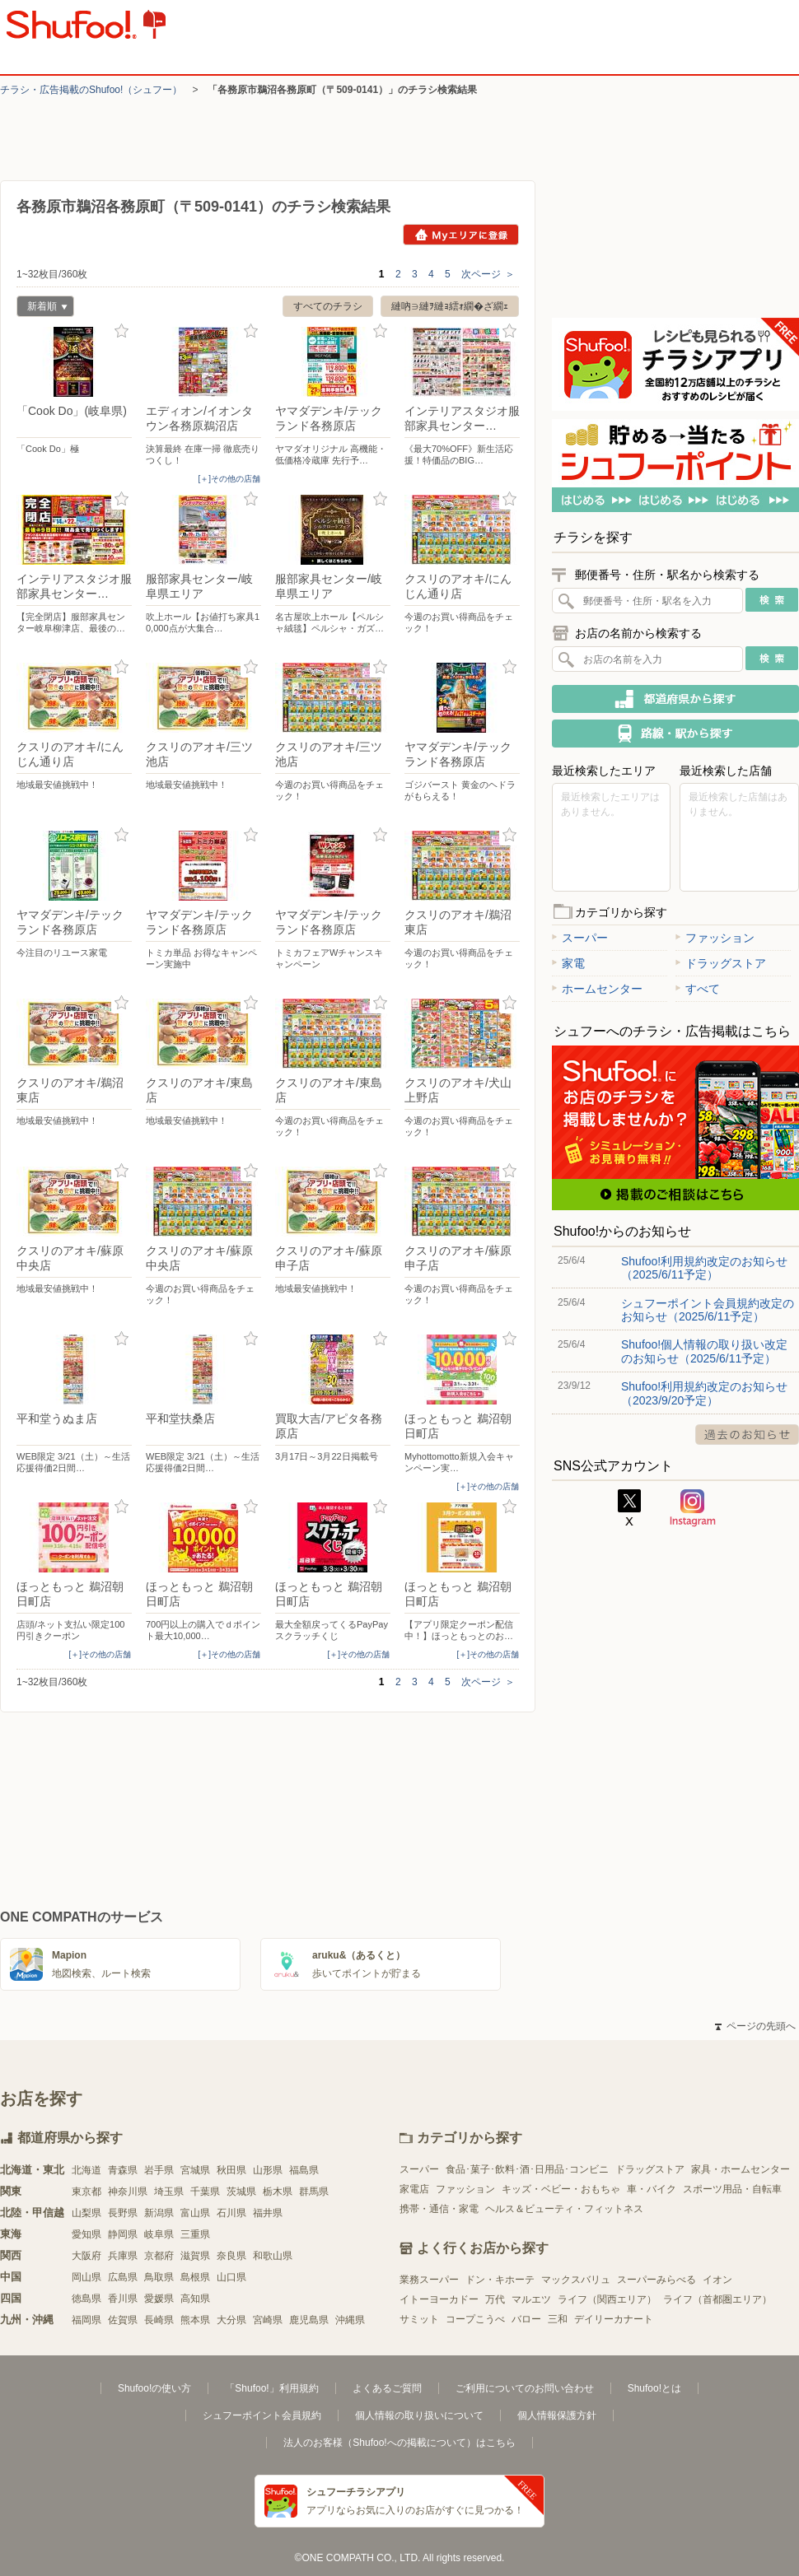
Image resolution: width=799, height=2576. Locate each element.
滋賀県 (195, 2256)
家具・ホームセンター (740, 2169)
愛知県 (86, 2234)
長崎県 (159, 2320)
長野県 (123, 2213)
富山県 (195, 2213)
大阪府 (86, 2256)
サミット (419, 2319)
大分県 (231, 2320)
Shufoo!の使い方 (154, 2388)
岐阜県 (159, 2234)
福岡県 (86, 2320)
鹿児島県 (309, 2320)
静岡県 (123, 2234)
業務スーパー (429, 2279)
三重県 (195, 2234)
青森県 (123, 2170)
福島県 (304, 2170)
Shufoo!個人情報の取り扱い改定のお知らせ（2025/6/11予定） (704, 1351)
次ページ (488, 274)
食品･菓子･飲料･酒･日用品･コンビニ (527, 2169)
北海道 (86, 2170)
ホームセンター (597, 988)
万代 (495, 2299)
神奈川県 (127, 2191)
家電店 (414, 2189)
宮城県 (195, 2170)
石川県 (231, 2213)
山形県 (268, 2170)
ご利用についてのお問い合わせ (525, 2388)
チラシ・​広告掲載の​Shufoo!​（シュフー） (91, 89)
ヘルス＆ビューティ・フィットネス (564, 2209)
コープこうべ (475, 2319)
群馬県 (314, 2191)
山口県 (231, 2277)
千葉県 (205, 2191)
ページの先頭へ (755, 2026)
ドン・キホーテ (500, 2279)
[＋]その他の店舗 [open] (229, 478)
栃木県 (277, 2191)
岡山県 (86, 2277)
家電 (568, 963)
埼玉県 (169, 2191)
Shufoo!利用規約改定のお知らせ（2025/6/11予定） (704, 1268)
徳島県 (86, 2298)
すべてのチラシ (327, 306)
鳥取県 (159, 2277)
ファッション (715, 937)
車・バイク (651, 2189)
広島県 (123, 2277)
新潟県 (159, 2213)
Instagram (693, 1508)
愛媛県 (159, 2298)
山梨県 (86, 2213)
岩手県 (159, 2170)
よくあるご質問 (387, 2388)
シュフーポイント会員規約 (262, 2415)
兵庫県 (123, 2256)
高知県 (195, 2298)
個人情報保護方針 (556, 2415)
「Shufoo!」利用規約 (271, 2388)
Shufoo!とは (654, 2388)
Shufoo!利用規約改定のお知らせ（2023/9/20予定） (704, 1393)
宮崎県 (268, 2320)
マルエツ (531, 2299)
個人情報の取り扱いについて (419, 2415)
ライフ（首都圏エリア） (717, 2299)
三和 (558, 2319)
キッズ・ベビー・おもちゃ (561, 2189)
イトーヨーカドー (439, 2299)
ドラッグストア (720, 963)
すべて (697, 988)
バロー (526, 2319)
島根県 (195, 2277)
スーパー (580, 937)
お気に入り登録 (121, 331)
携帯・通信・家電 (439, 2209)
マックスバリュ (575, 2279)
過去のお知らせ (747, 1434)
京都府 (159, 2256)
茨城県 (241, 2191)
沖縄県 (350, 2320)
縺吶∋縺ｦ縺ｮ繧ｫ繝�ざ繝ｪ (449, 306)
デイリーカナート (613, 2319)
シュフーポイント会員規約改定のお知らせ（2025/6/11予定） (707, 1310)
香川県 (123, 2298)
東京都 (86, 2191)
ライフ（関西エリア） (607, 2299)
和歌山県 (272, 2256)
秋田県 (231, 2170)
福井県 (268, 2213)
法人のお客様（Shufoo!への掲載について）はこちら (399, 2442)
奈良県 (231, 2256)
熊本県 (195, 2320)
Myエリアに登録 (461, 234)
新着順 (42, 308)
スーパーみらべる (656, 2279)
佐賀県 (123, 2320)
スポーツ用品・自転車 (732, 2189)
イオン (717, 2279)
